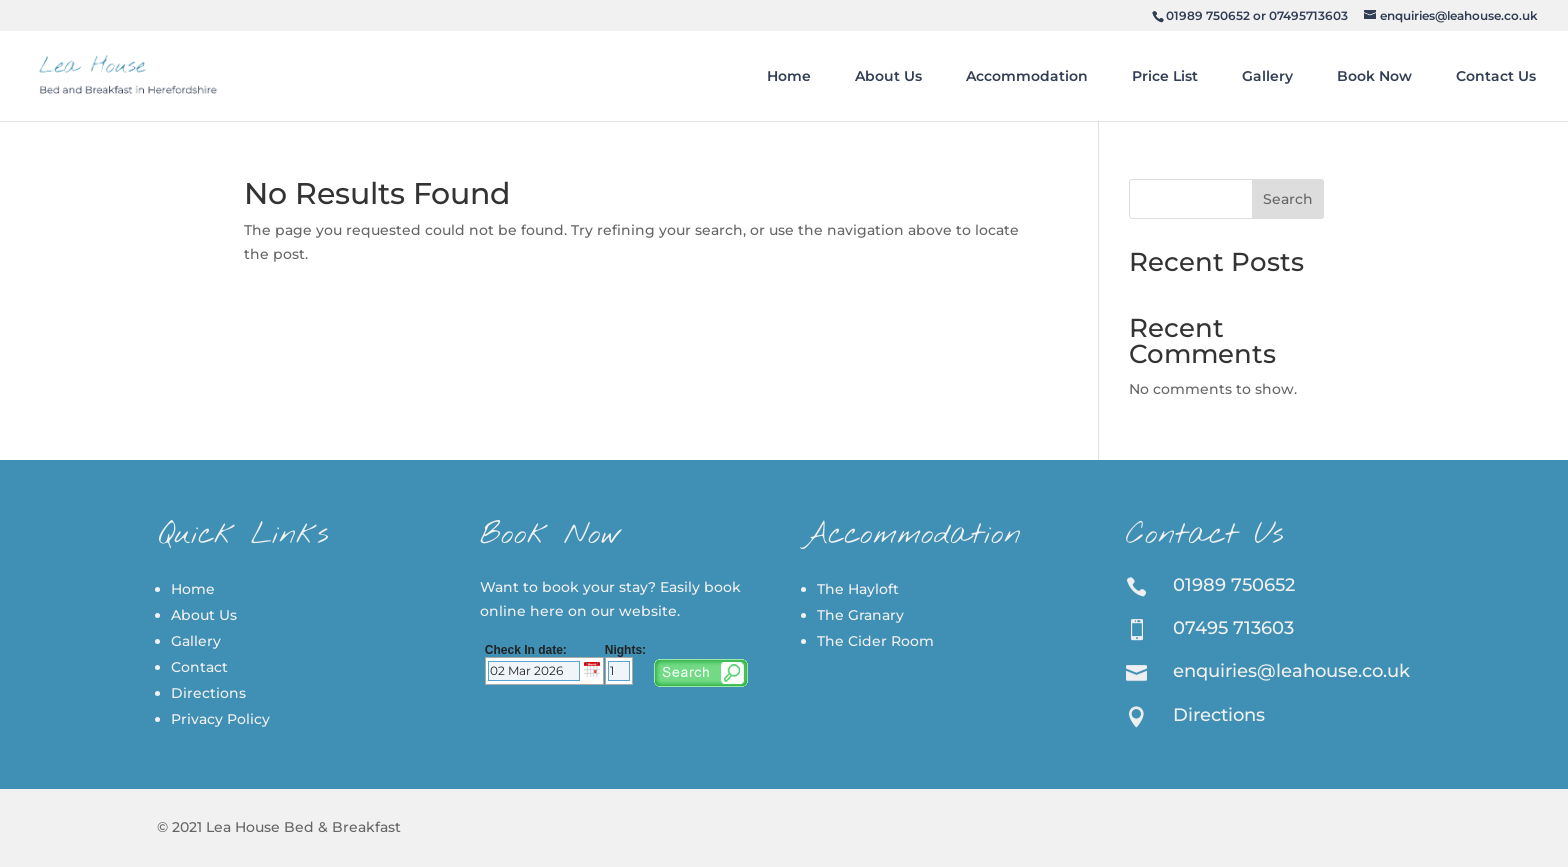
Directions (208, 693)
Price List (1165, 76)
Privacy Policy (220, 719)
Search (1288, 199)
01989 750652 (1208, 15)
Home (789, 76)
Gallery (1267, 76)
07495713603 (1308, 15)
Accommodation (1027, 76)
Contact (199, 667)
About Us (888, 76)
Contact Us (1496, 76)
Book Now (1374, 76)
